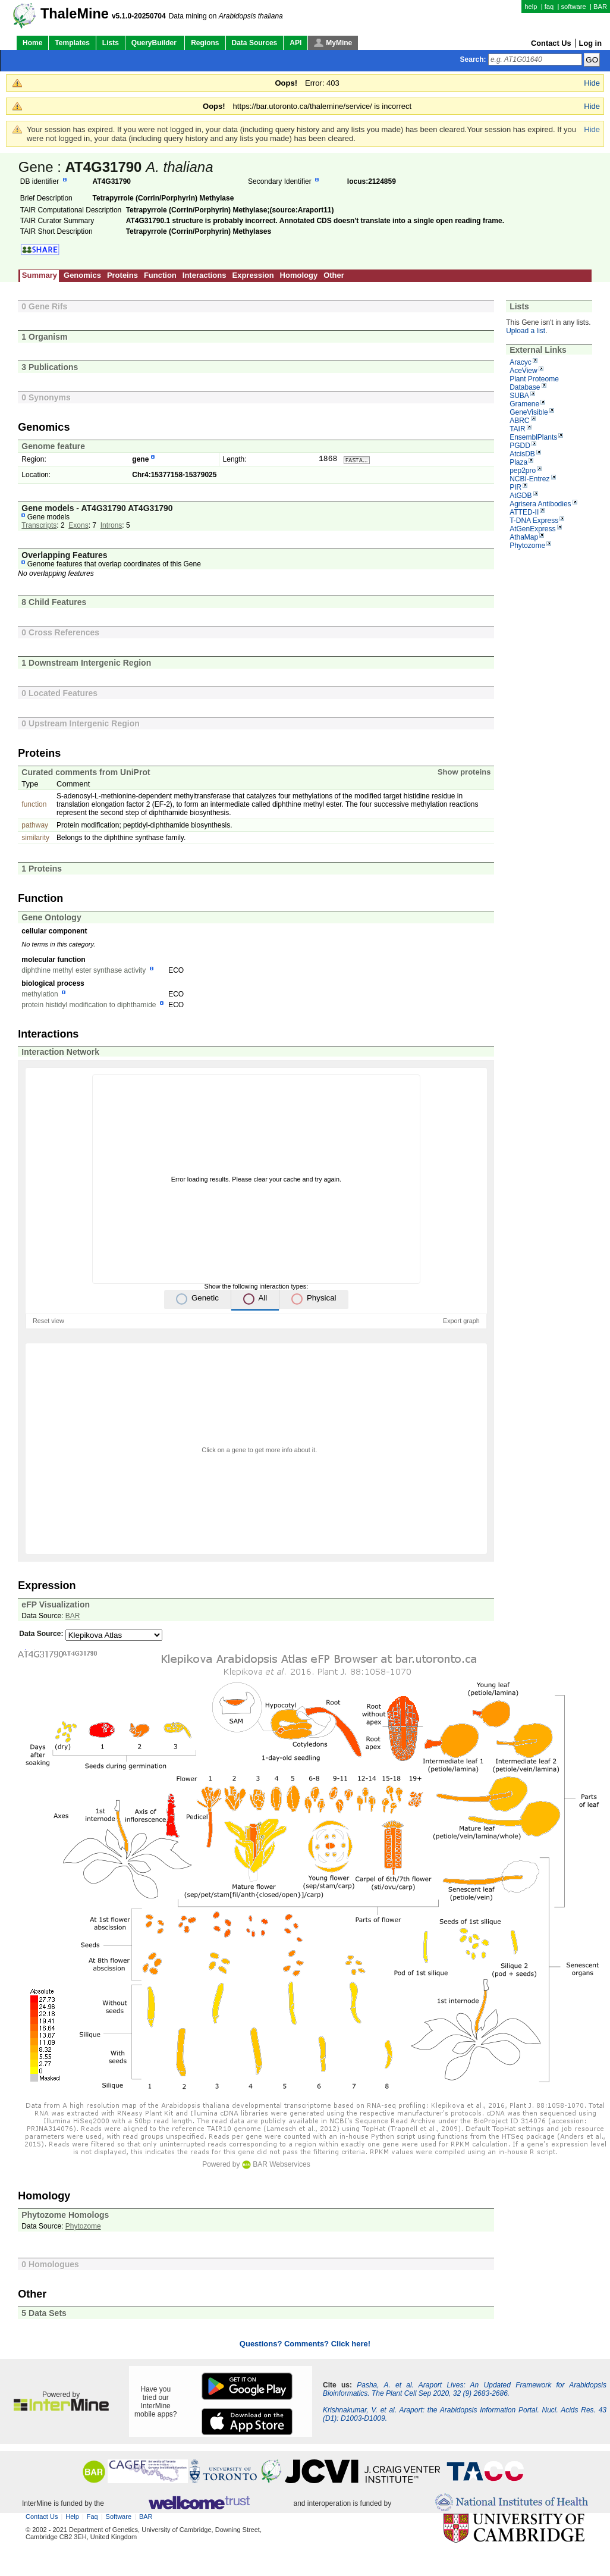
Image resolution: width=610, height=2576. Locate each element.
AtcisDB (522, 454)
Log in (590, 43)
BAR (600, 6)
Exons (78, 526)
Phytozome (527, 545)
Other (333, 275)
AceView (523, 370)
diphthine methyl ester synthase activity (83, 971)
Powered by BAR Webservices (256, 2165)
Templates (72, 43)
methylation (39, 995)
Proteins (122, 275)
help (530, 6)
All (262, 1299)
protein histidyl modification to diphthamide (88, 1006)
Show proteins (464, 773)
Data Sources (255, 43)
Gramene (524, 404)
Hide (592, 83)
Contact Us (551, 43)
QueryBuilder (154, 43)
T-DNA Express (534, 520)
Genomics (82, 275)
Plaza (518, 462)
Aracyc (521, 362)
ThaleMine (74, 13)
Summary (39, 275)
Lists (110, 43)
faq (549, 6)
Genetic (205, 1299)
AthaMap (524, 537)
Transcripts (38, 526)
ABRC (519, 420)
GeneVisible (529, 412)
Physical (322, 1299)
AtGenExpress (532, 529)
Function (160, 275)
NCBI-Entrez (529, 479)
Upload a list (525, 331)
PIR (515, 487)
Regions (205, 43)
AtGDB (521, 495)
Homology (299, 275)
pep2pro (523, 470)
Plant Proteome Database (534, 383)
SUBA (519, 395)
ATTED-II (524, 512)
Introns (111, 526)
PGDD (520, 445)
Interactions (205, 275)
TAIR (517, 429)
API (295, 43)
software (573, 6)
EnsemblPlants (533, 437)
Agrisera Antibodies (540, 504)
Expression (252, 275)
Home (32, 43)
